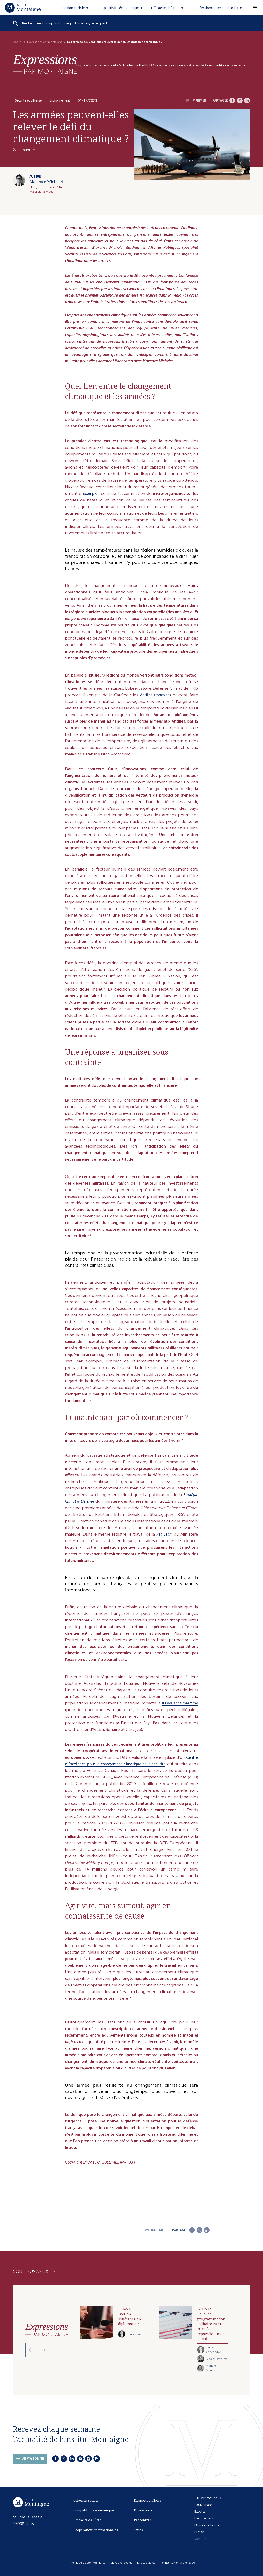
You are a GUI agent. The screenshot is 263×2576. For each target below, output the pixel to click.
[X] (240, 100)
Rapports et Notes (147, 2500)
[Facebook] (232, 100)
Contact (200, 2539)
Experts (199, 2512)
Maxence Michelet (46, 182)
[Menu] (252, 7)
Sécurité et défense (28, 100)
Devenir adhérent (207, 2525)
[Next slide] (41, 2349)
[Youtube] (80, 2458)
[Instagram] (88, 2458)
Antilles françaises (155, 695)
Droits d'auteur (147, 2562)
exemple (90, 493)
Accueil (17, 42)
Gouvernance (204, 2505)
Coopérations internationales (95, 2530)
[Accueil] (23, 7)
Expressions (143, 2510)
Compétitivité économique (93, 2510)
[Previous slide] (31, 2349)
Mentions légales (121, 2562)
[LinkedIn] (247, 100)
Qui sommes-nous (207, 2498)
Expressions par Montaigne (44, 42)
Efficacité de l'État (87, 2520)
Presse (199, 2532)
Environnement (59, 100)
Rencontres (142, 2520)
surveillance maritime (180, 1703)
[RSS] (96, 2458)
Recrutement (203, 2518)
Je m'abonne (33, 2459)
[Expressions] (45, 64)
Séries (138, 2530)
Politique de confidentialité (88, 2562)
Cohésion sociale (85, 2500)
